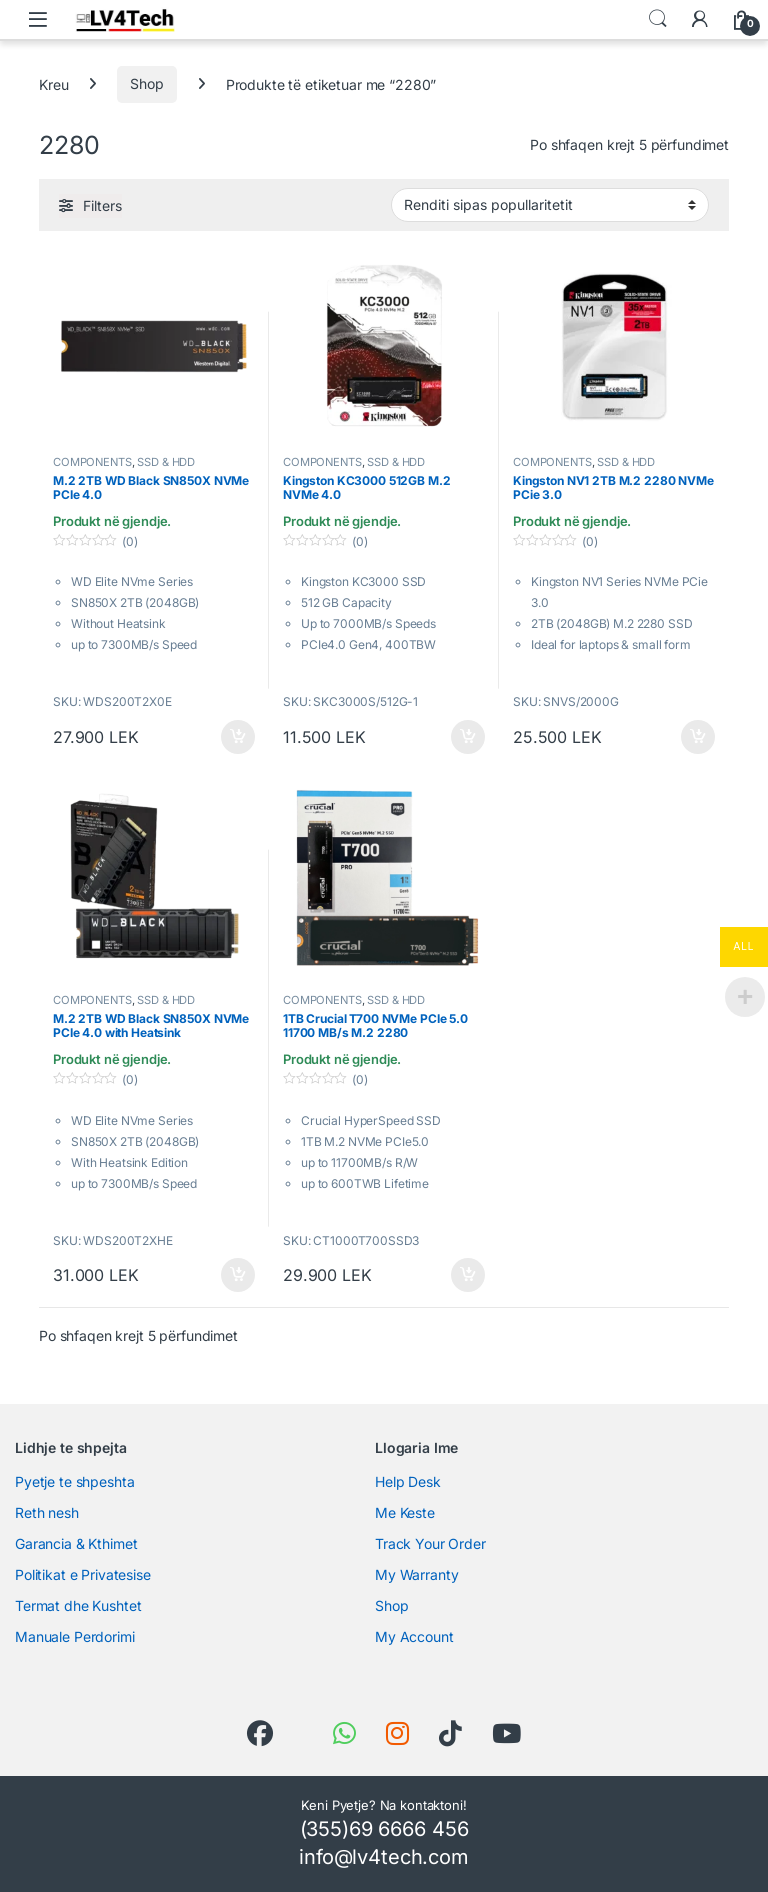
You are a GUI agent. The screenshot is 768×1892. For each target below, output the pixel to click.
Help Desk (408, 1481)
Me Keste (405, 1512)
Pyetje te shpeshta (74, 1481)
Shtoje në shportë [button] (238, 737)
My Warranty (416, 1574)
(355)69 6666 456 (384, 1829)
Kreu (53, 83)
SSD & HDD (166, 462)
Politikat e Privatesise (83, 1574)
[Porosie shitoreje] (550, 205)
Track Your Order (430, 1543)
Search (658, 19)
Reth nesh (47, 1512)
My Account (414, 1636)
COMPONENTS (92, 462)
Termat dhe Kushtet (78, 1605)
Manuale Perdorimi (75, 1636)
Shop (146, 83)
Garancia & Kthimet (76, 1543)
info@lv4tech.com (384, 1857)
